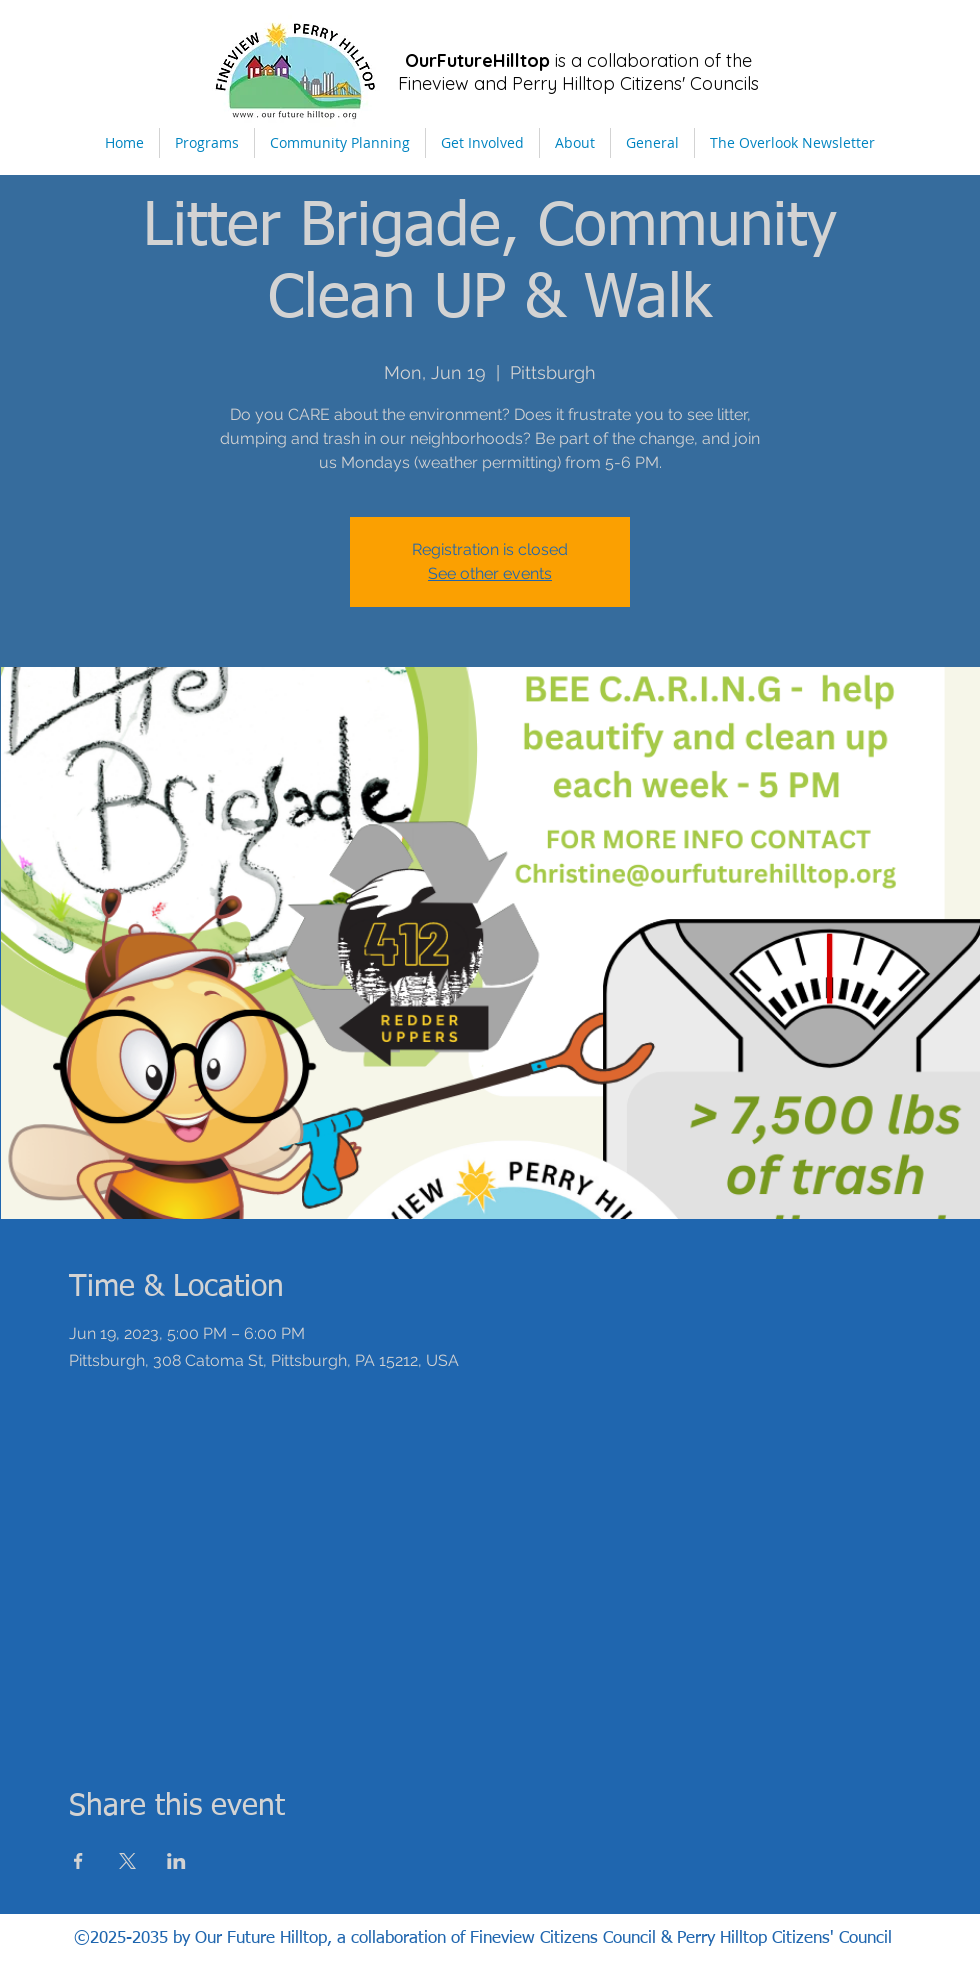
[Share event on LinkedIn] (176, 1861)
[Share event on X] (127, 1861)
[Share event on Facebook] (78, 1861)
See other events (490, 573)
